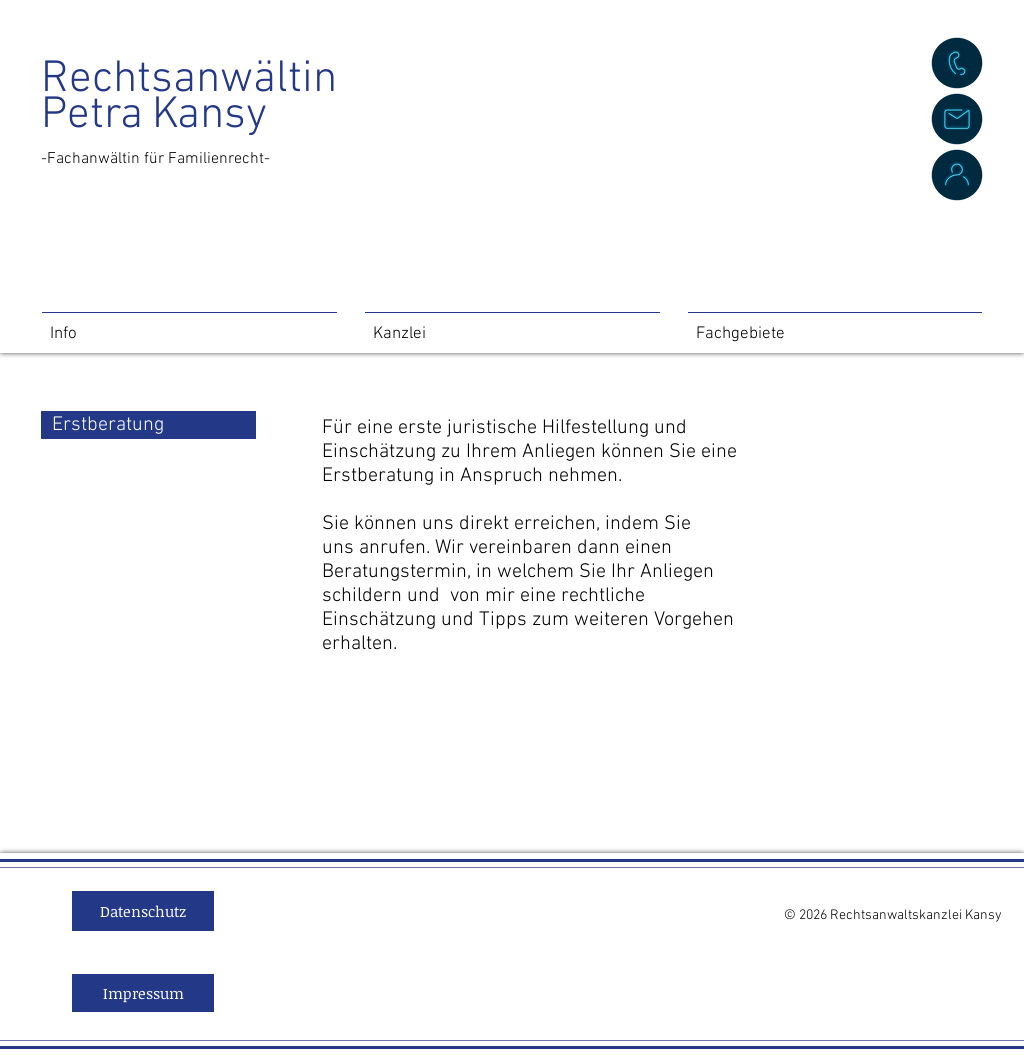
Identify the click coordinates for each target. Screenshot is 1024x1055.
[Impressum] (143, 993)
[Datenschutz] (143, 911)
